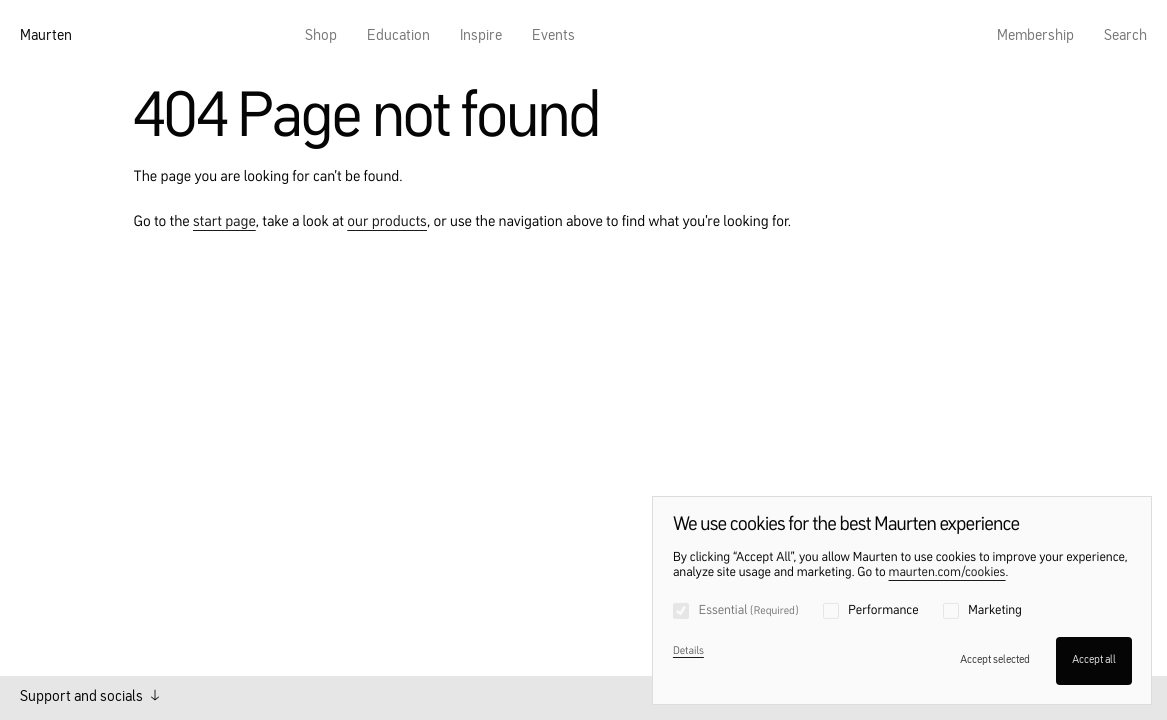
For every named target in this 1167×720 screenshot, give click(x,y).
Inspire (481, 36)
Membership (1035, 36)
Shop (321, 36)
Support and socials (90, 697)
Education (398, 36)
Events (553, 36)
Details (688, 651)
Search (1125, 36)
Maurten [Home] (46, 36)
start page (224, 222)
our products (387, 222)
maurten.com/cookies (947, 573)
